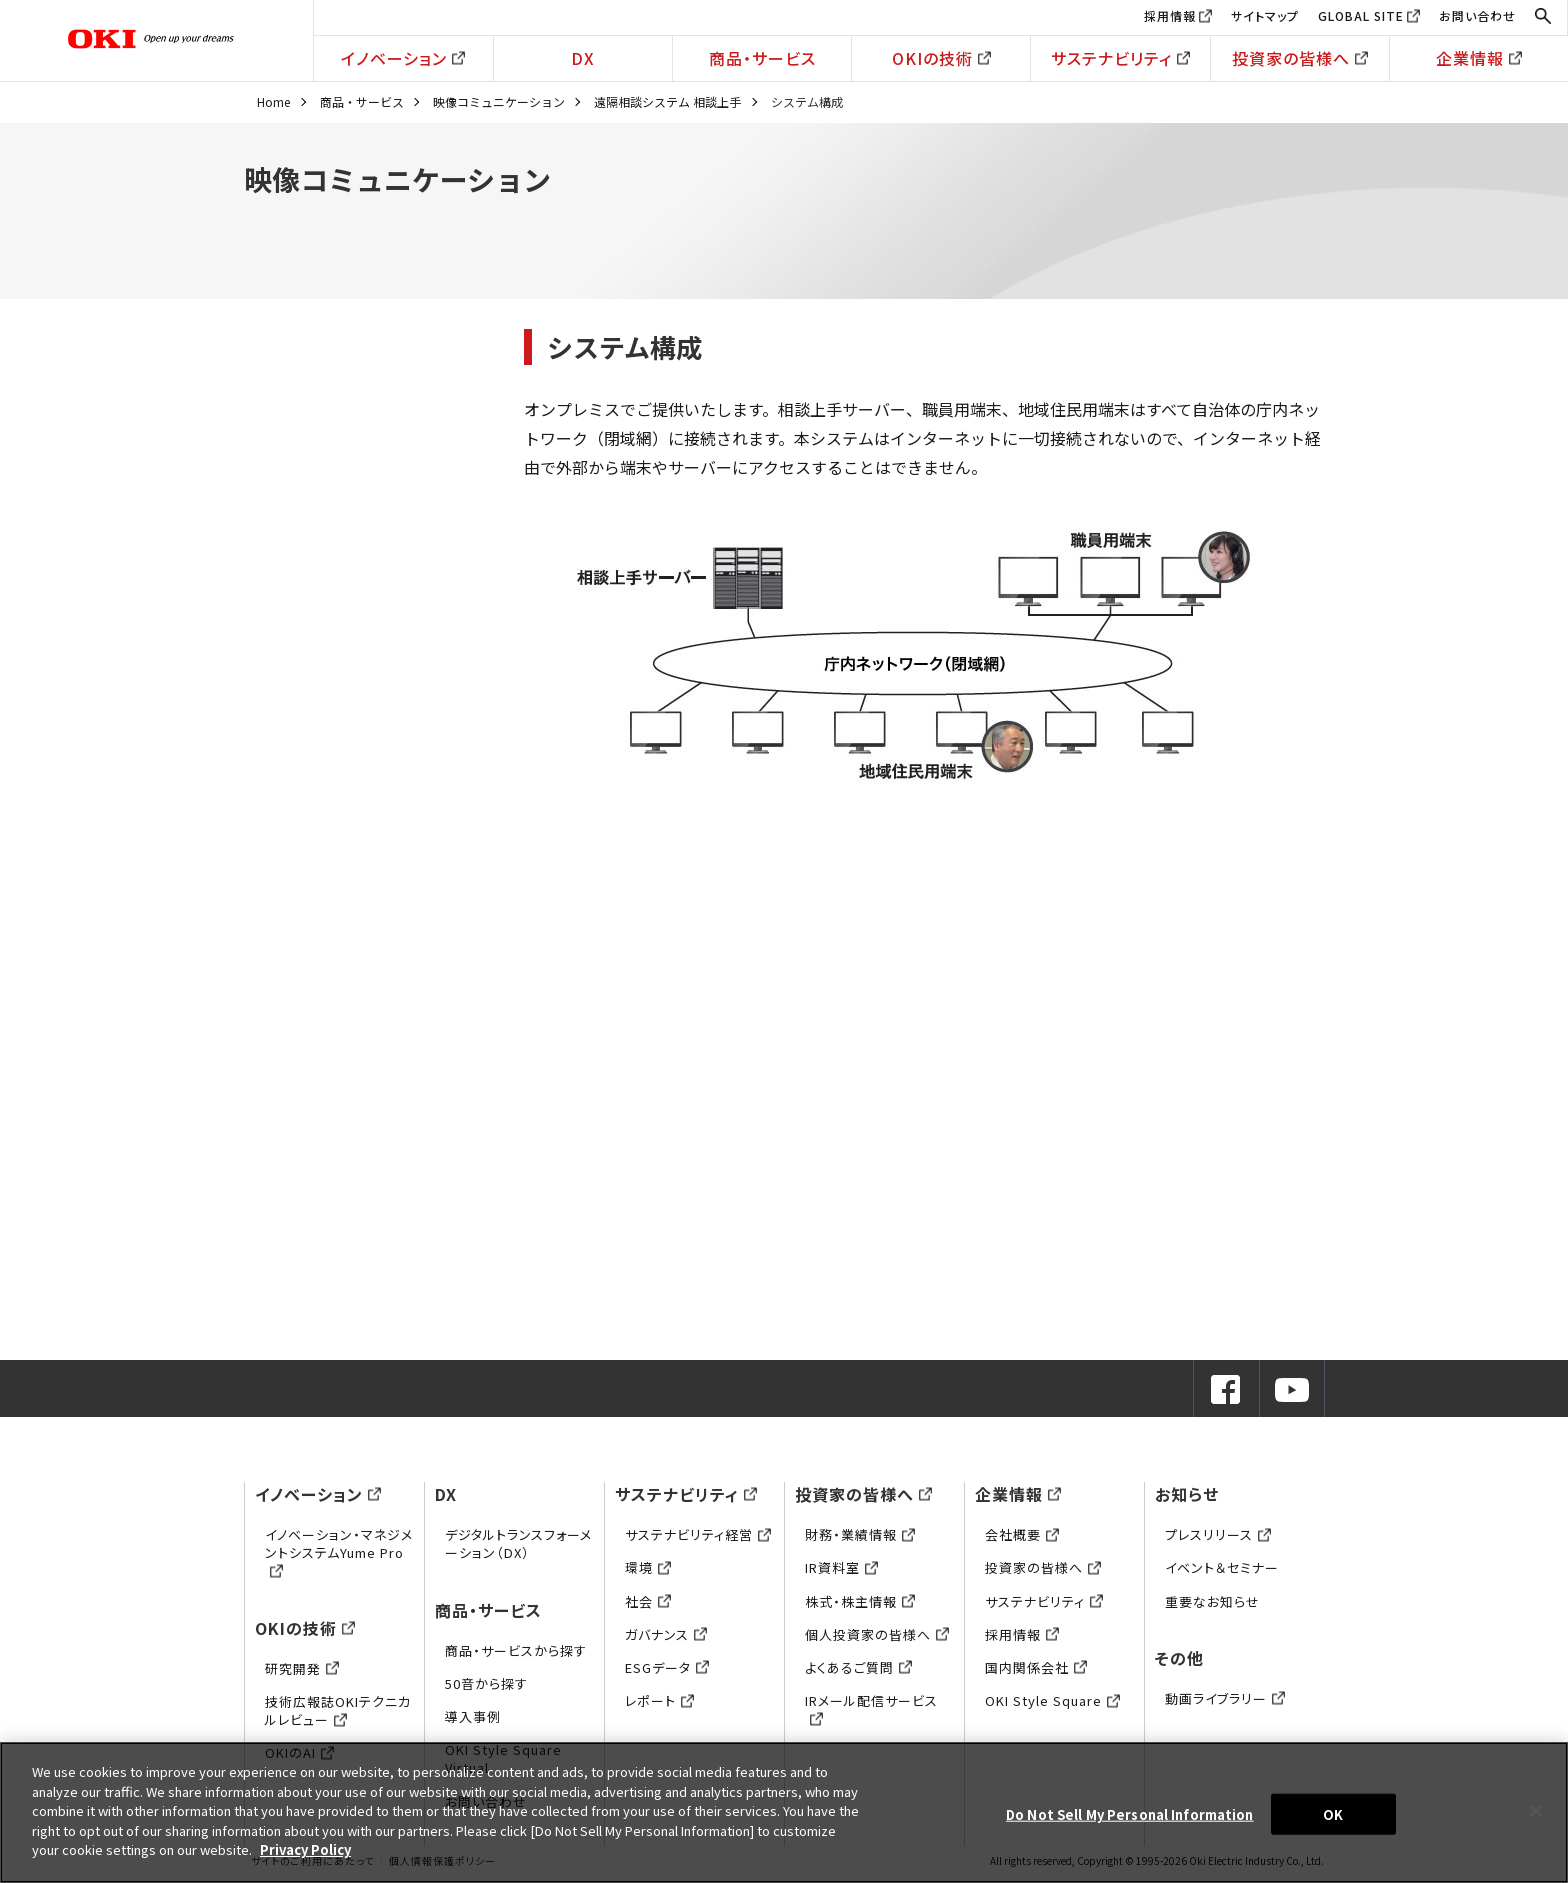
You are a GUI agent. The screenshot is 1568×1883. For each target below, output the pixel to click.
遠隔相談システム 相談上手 (667, 101)
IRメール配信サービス (871, 1709)
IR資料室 (841, 1567)
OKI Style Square (1052, 1700)
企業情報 (1479, 58)
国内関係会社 (1036, 1667)
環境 (648, 1567)
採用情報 (1170, 15)
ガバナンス (666, 1634)
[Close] (1536, 1810)
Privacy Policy (305, 1849)
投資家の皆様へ (1300, 58)
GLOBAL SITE (1361, 15)
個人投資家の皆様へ (877, 1634)
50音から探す (486, 1683)
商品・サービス (762, 58)
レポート (659, 1700)
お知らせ (1187, 1494)
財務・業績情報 (860, 1534)
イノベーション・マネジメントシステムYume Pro (339, 1552)
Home (273, 101)
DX (583, 58)
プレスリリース (1218, 1534)
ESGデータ (667, 1667)
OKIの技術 (941, 58)
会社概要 (1022, 1534)
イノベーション (403, 58)
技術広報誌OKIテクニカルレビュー (338, 1710)
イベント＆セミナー (1222, 1567)
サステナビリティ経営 (698, 1534)
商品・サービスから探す (516, 1650)
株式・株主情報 (860, 1601)
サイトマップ (1265, 15)
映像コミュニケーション (499, 101)
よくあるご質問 (858, 1667)
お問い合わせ (1477, 15)
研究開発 (302, 1668)
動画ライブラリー (1225, 1698)
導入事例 (473, 1716)
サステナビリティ (1120, 58)
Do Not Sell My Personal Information (1130, 1813)
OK (1333, 1813)
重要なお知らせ (1212, 1601)
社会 (648, 1601)
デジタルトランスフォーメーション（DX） (518, 1543)
